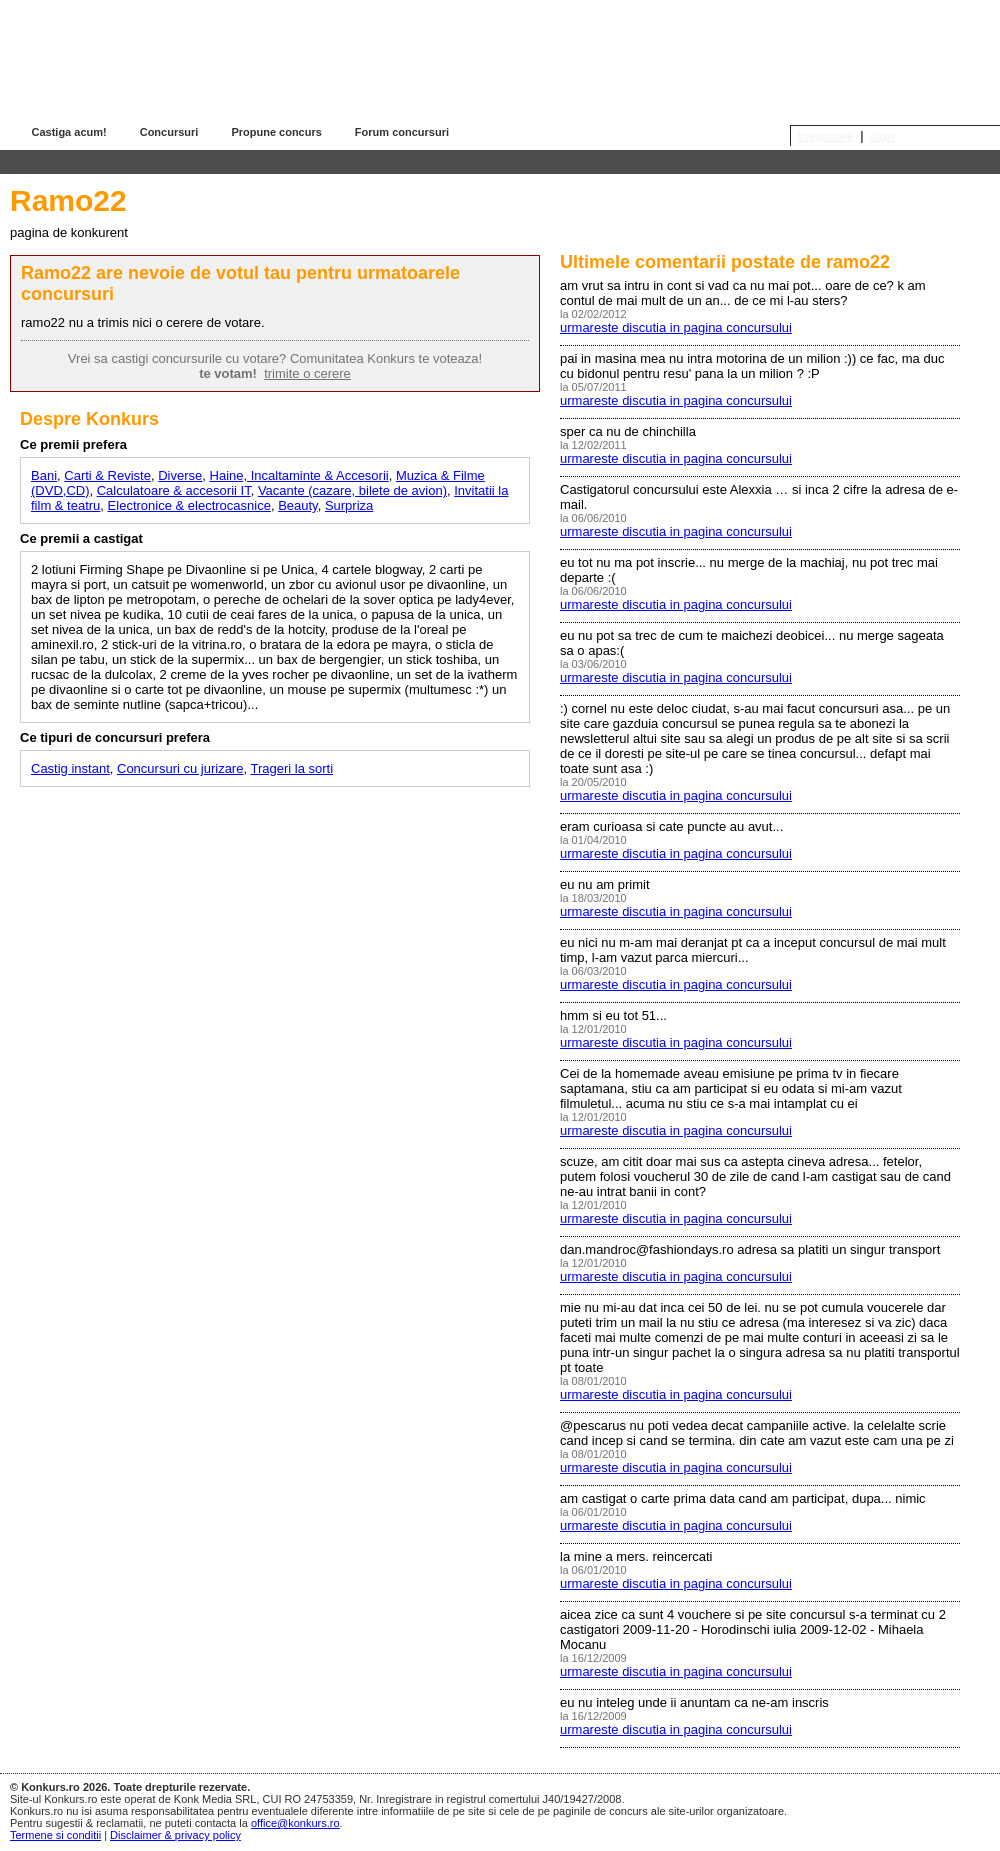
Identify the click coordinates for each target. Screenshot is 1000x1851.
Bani (44, 475)
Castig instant (70, 768)
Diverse (180, 475)
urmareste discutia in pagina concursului (676, 327)
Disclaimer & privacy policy (175, 1835)
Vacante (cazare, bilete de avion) (352, 490)
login (882, 136)
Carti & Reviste (107, 475)
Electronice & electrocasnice (189, 505)
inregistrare (825, 136)
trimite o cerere (307, 373)
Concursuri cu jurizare (180, 768)
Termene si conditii (55, 1835)
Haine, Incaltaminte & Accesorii (299, 475)
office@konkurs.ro (295, 1823)
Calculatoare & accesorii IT (174, 490)
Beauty (298, 505)
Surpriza (349, 505)
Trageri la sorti (291, 768)
